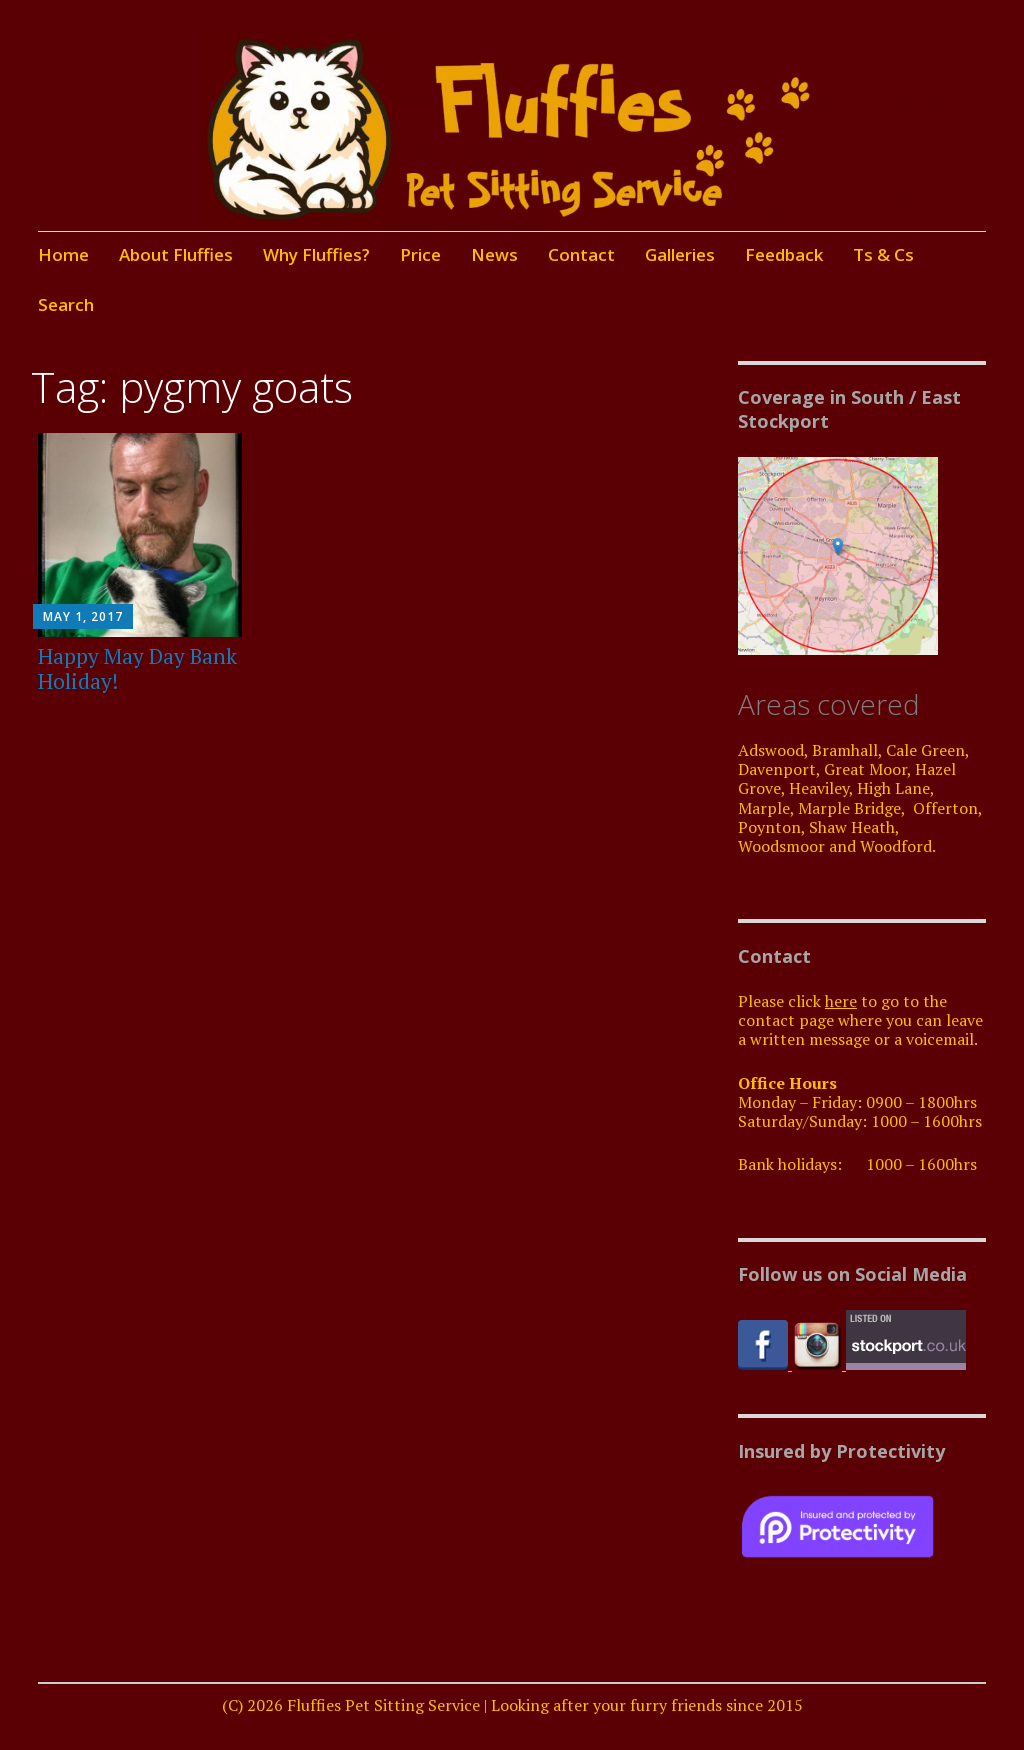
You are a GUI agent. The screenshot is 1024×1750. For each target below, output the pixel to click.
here (841, 1001)
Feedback (784, 254)
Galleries (680, 254)
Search (66, 304)
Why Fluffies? (316, 254)
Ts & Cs (883, 254)
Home (63, 254)
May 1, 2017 (83, 616)
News (494, 254)
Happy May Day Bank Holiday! (137, 668)
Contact (581, 254)
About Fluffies (176, 254)
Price (420, 254)
